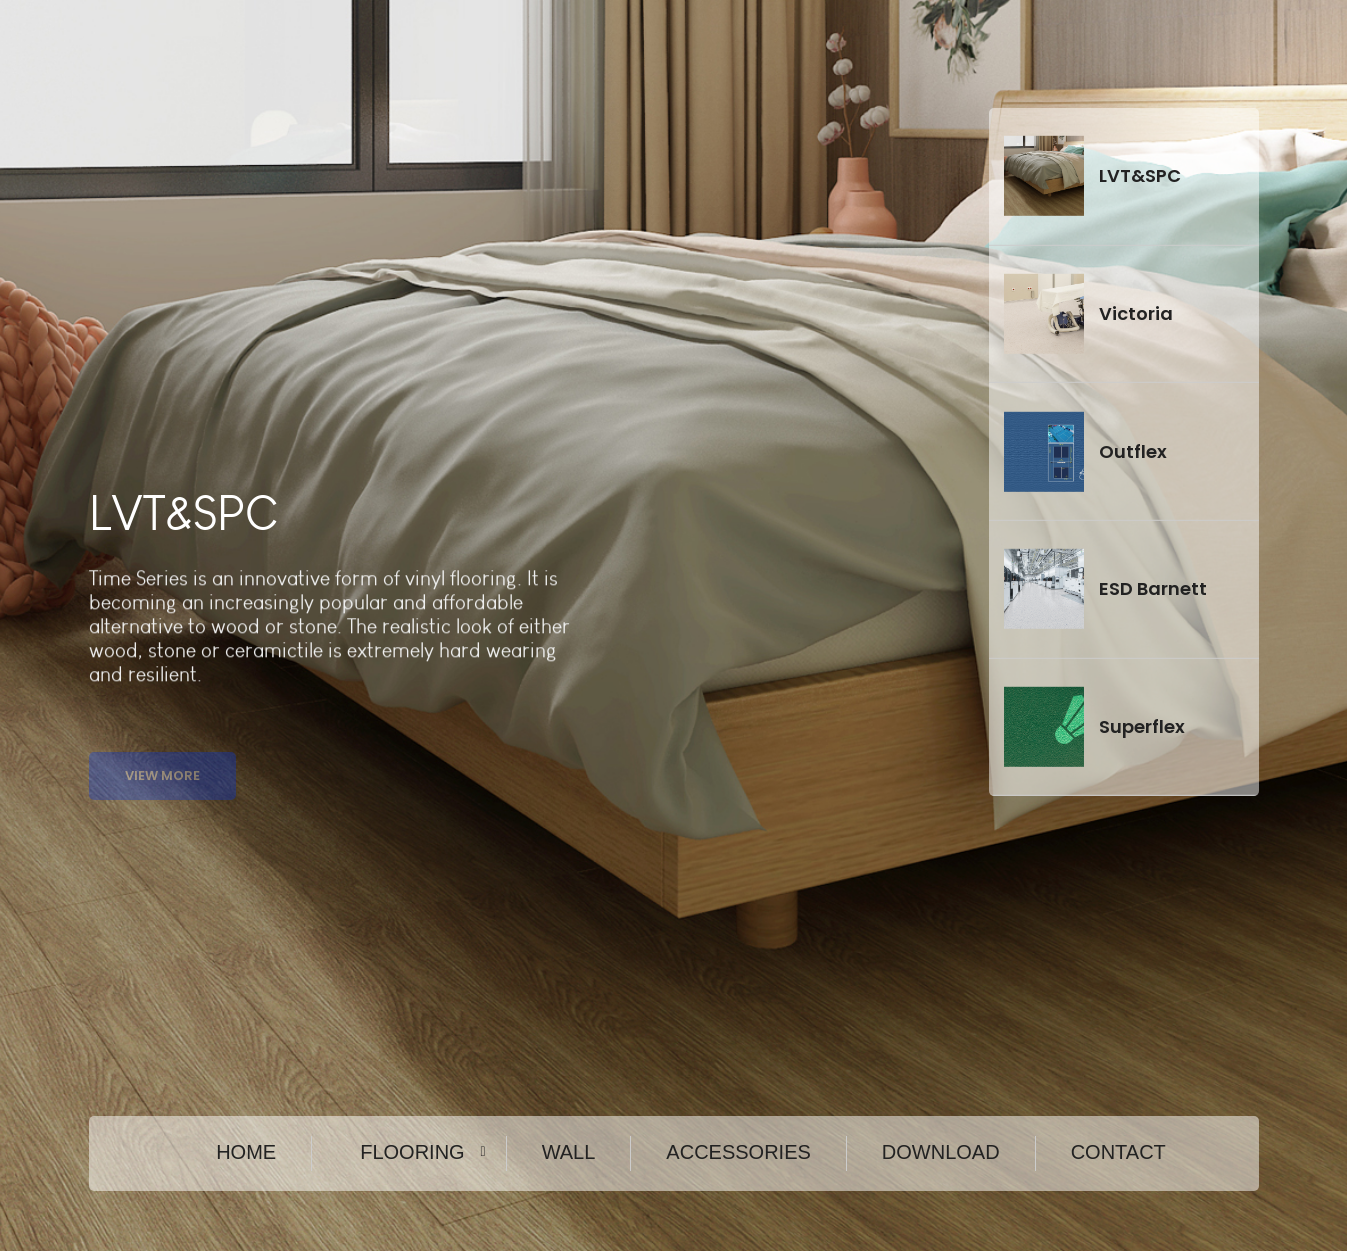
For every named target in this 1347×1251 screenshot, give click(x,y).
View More (162, 790)
